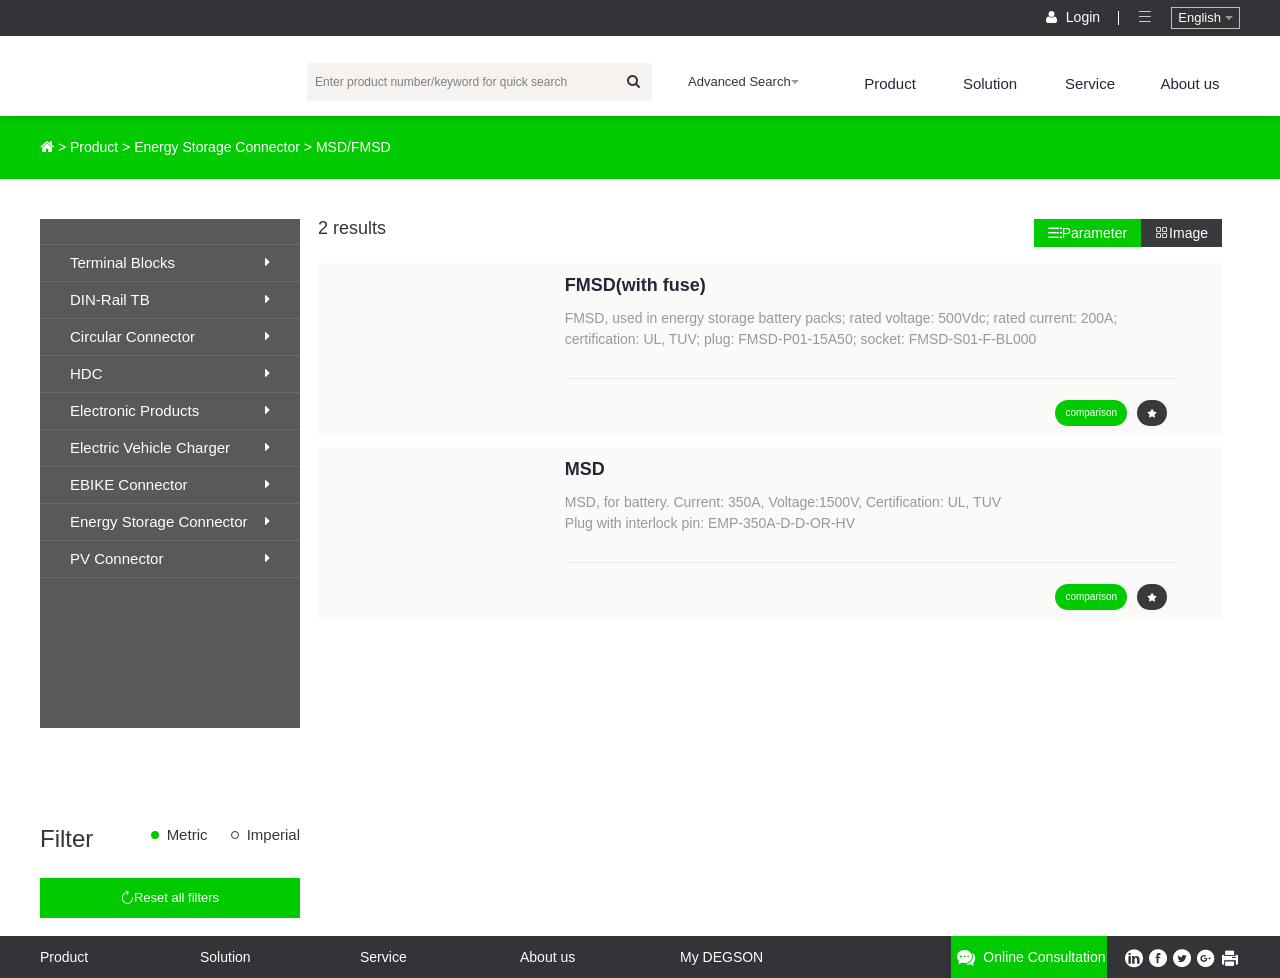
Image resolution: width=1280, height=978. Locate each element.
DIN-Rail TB (170, 299)
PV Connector (170, 558)
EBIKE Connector (170, 484)
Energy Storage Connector (217, 147)
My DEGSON (721, 957)
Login (1075, 17)
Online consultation (1028, 957)
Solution (990, 83)
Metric (187, 834)
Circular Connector (170, 336)
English (1205, 17)
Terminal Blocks (170, 262)
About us (1189, 83)
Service (1090, 83)
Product (890, 83)
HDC (170, 373)
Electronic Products (170, 410)
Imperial (273, 834)
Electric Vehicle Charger (170, 447)
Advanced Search (743, 81)
